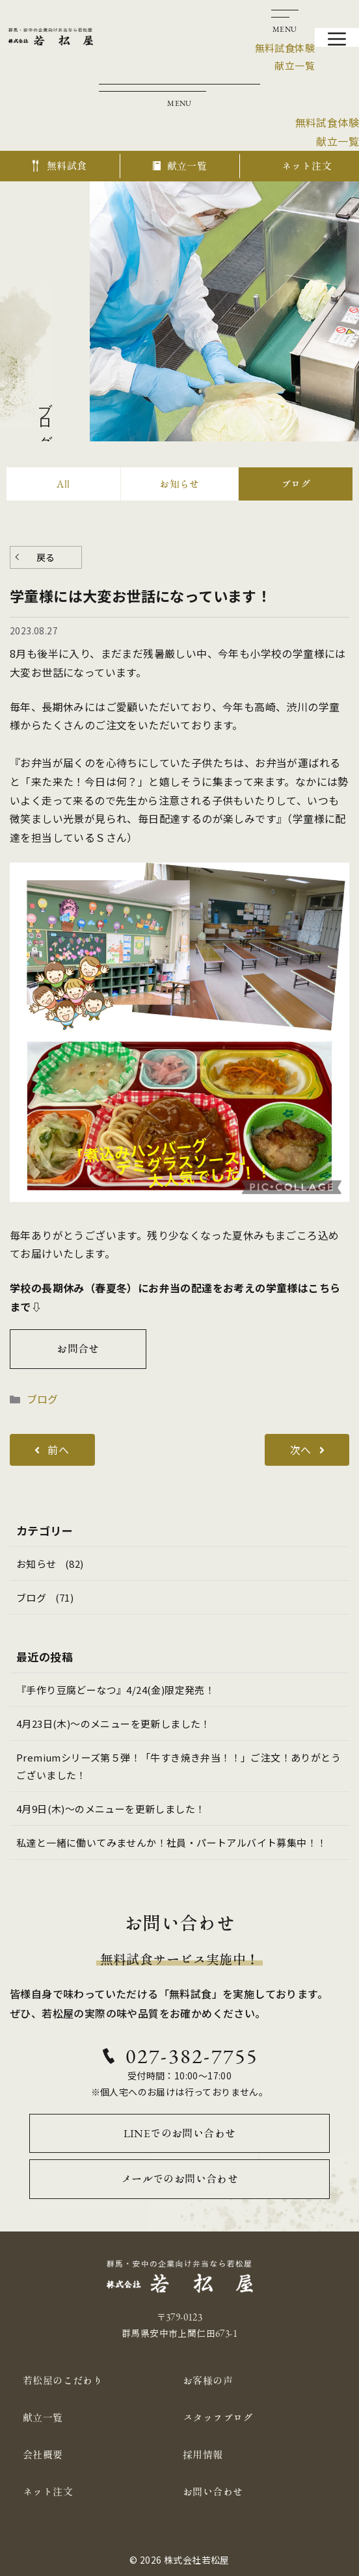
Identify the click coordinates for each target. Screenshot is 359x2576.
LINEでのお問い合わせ (180, 2133)
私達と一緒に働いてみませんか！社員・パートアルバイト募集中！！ (171, 1842)
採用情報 (203, 2455)
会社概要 (43, 2455)
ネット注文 (48, 2492)
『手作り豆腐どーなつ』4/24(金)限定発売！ (115, 1690)
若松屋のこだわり (63, 2381)
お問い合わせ (213, 2492)
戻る (45, 557)
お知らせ (179, 484)
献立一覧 (43, 2418)
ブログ (296, 484)
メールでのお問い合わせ (179, 2179)
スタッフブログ (218, 2418)
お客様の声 (208, 2381)
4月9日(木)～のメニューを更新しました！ (110, 1808)
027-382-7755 (192, 2056)
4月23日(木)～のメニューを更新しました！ (113, 1723)
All (63, 484)
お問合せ (78, 1349)
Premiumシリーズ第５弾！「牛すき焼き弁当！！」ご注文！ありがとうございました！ (178, 1766)
